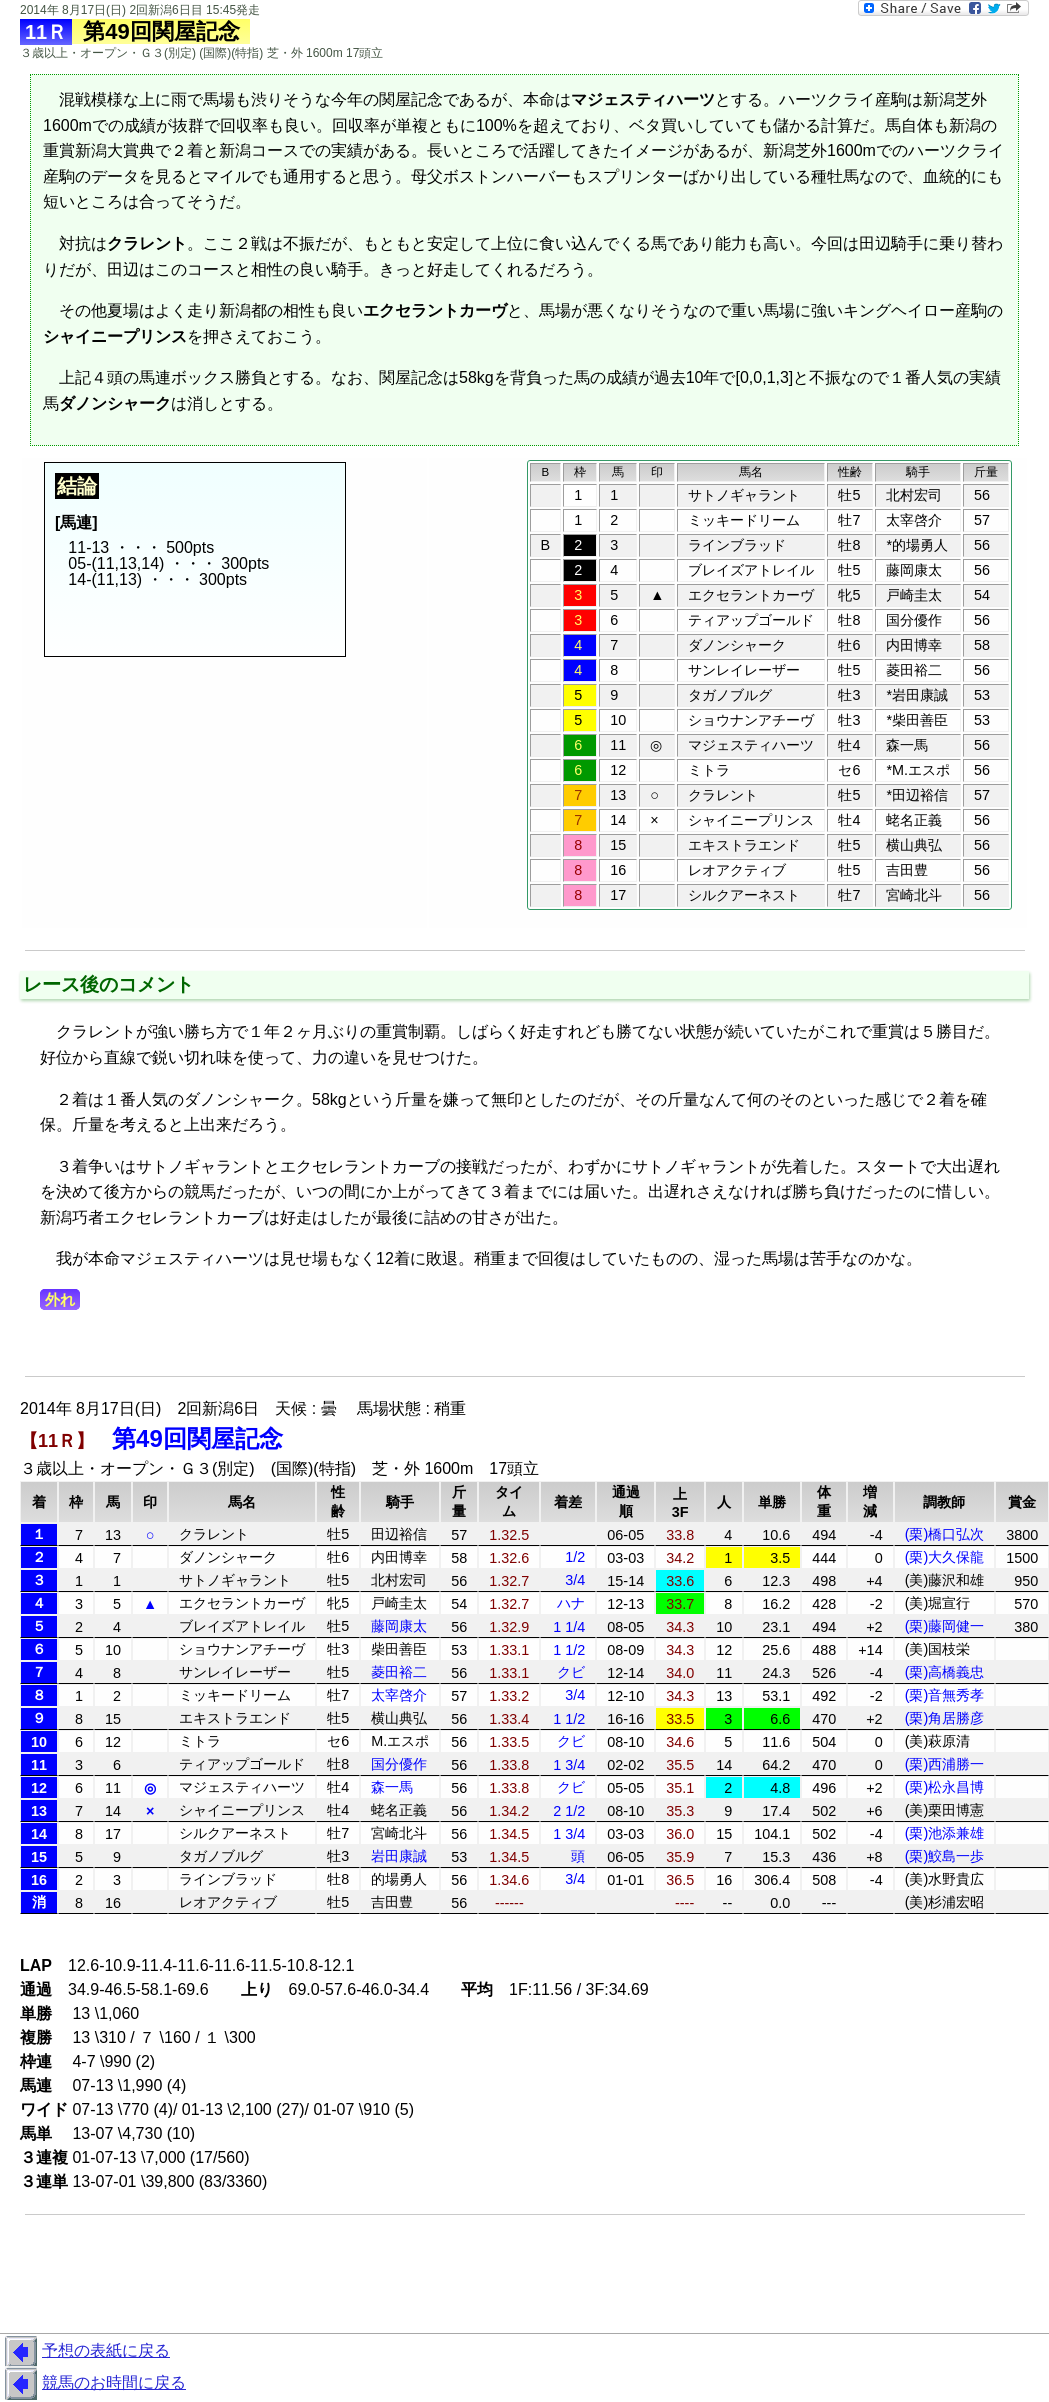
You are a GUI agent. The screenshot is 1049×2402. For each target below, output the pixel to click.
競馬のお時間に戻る (93, 2384)
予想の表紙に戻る (85, 2352)
